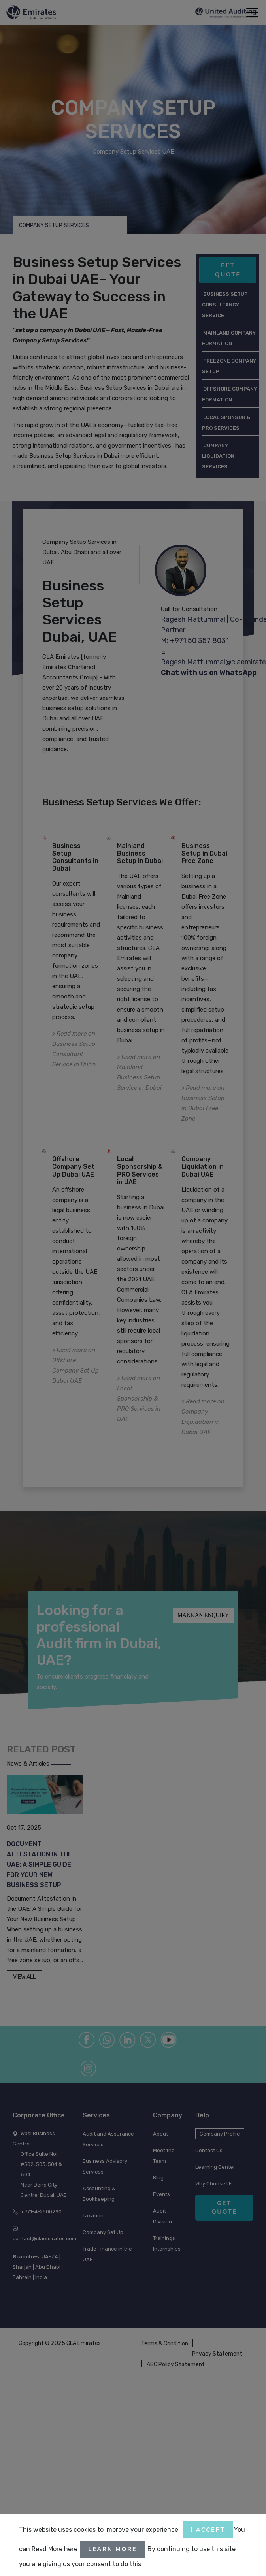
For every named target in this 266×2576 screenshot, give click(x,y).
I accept (208, 2530)
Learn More (112, 2549)
